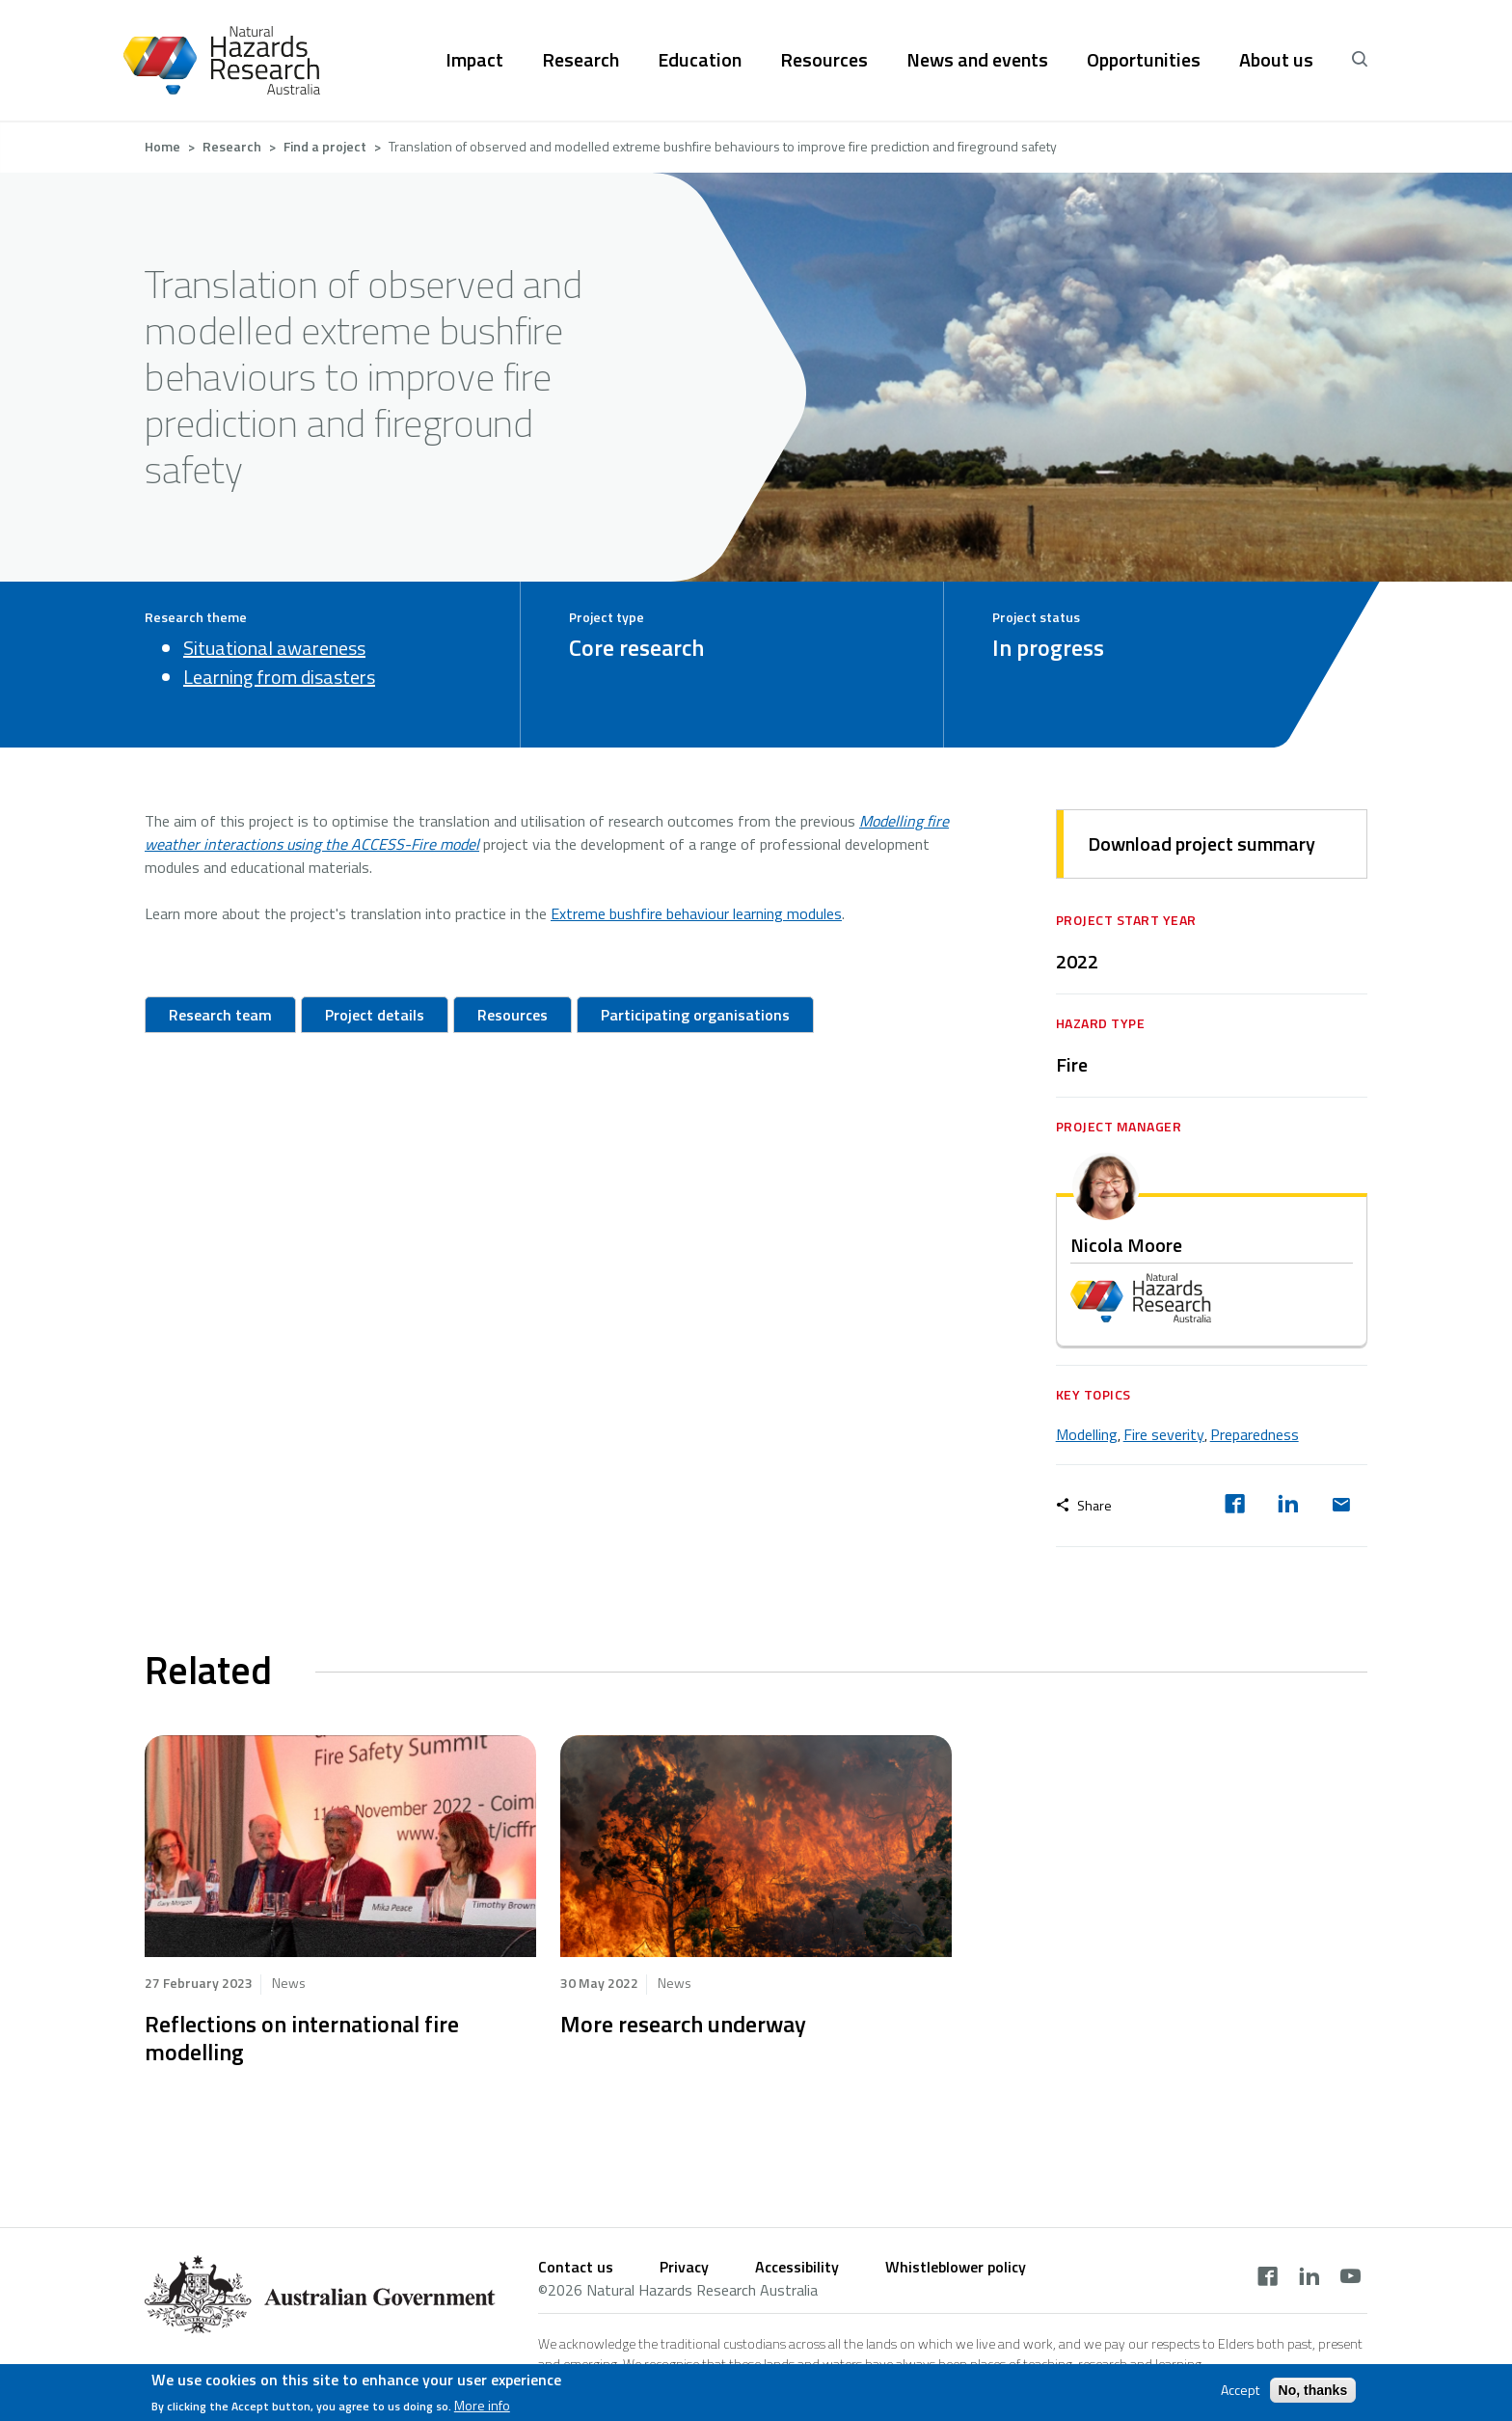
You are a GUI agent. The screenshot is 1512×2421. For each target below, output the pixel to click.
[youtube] (1350, 2278)
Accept (1240, 2390)
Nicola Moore (1126, 1245)
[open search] (1359, 59)
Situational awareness (274, 648)
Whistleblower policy (955, 2266)
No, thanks (1313, 2390)
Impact (474, 59)
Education (700, 59)
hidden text (340, 1846)
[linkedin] (1288, 1505)
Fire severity (1163, 1434)
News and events (977, 59)
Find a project (325, 146)
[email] (1341, 1505)
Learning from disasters (279, 677)
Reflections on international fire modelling (302, 2037)
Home (162, 146)
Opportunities (1144, 59)
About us (1276, 59)
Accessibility (797, 2266)
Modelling (1087, 1434)
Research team (220, 1014)
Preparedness (1254, 1434)
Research (580, 59)
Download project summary (1201, 843)
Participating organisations (695, 1014)
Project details (374, 1014)
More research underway (683, 2023)
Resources (824, 59)
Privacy (684, 2266)
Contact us (575, 2266)
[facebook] (1235, 1505)
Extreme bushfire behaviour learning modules (696, 913)
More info (482, 2405)
